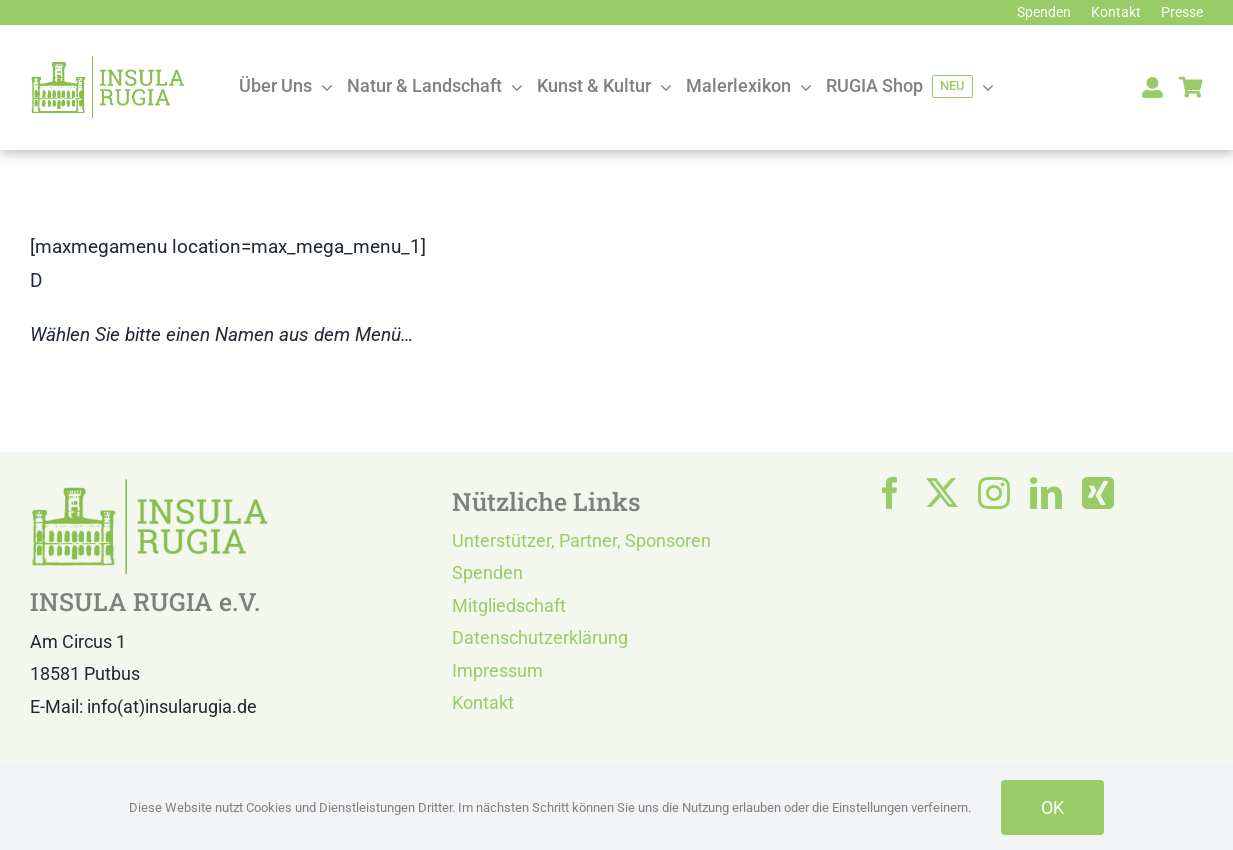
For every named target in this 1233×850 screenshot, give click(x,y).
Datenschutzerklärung (540, 637)
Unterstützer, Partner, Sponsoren (581, 540)
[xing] (1098, 493)
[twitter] (942, 493)
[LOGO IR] (108, 64)
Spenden (487, 572)
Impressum (497, 670)
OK (1052, 807)
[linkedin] (1046, 493)
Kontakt (483, 702)
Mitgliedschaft (509, 605)
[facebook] (890, 493)
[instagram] (994, 493)
